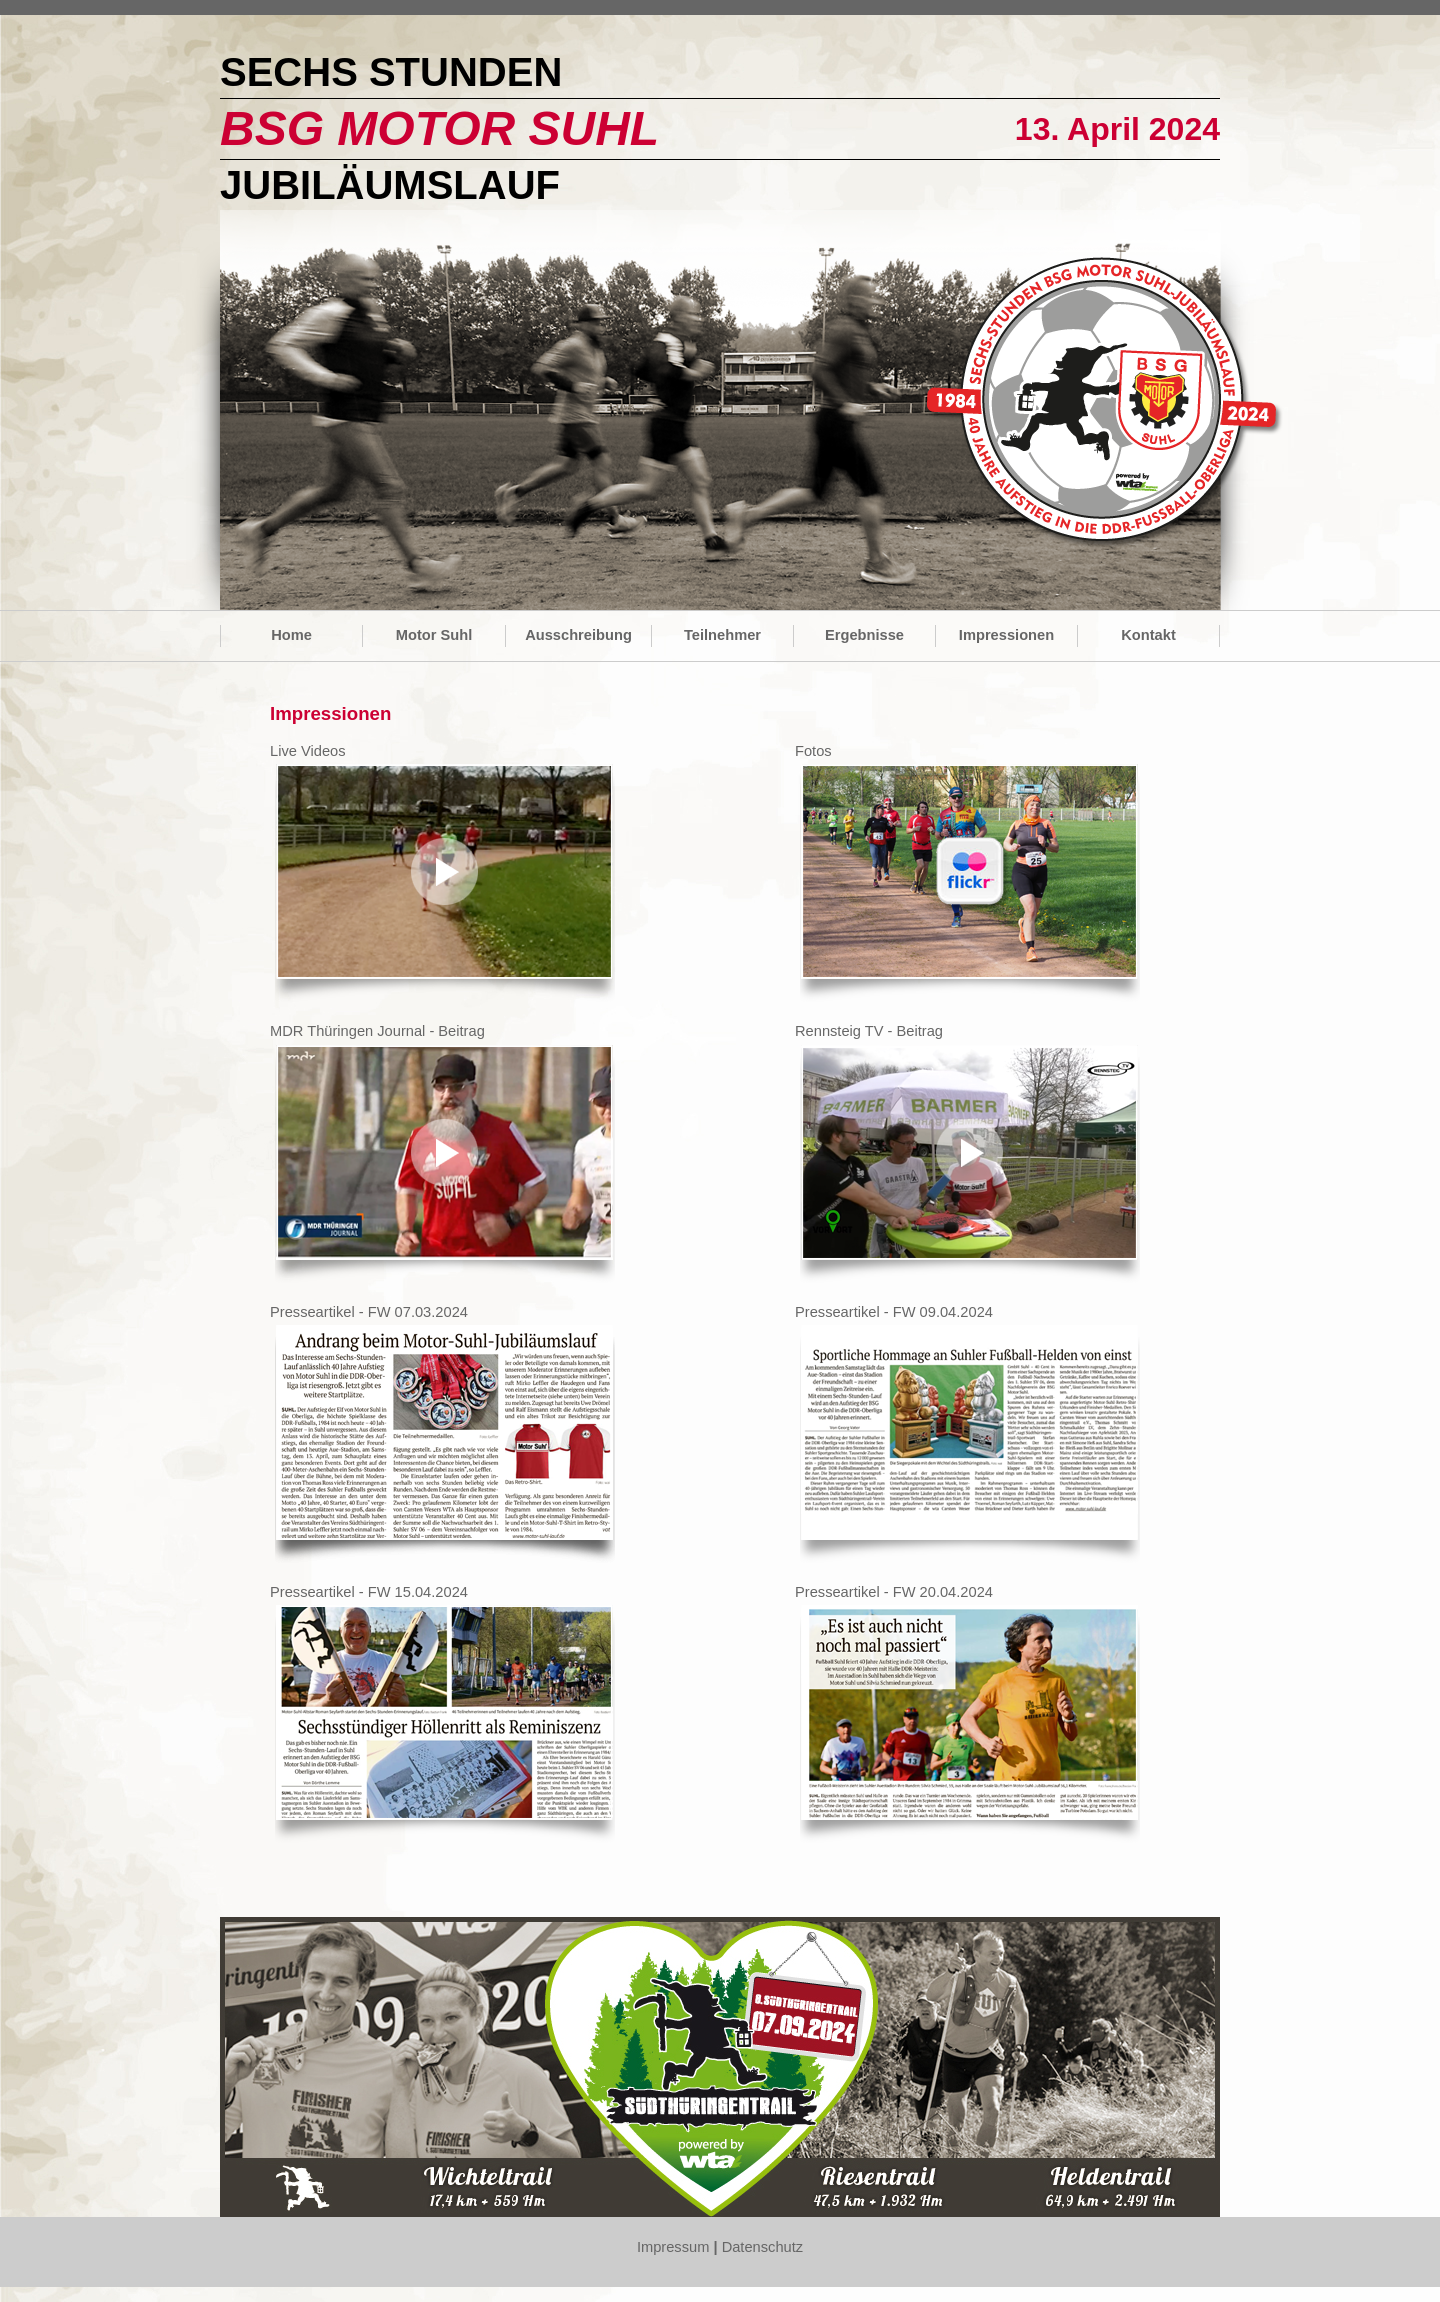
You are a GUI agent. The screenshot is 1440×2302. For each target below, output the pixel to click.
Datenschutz (762, 2247)
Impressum (673, 2247)
